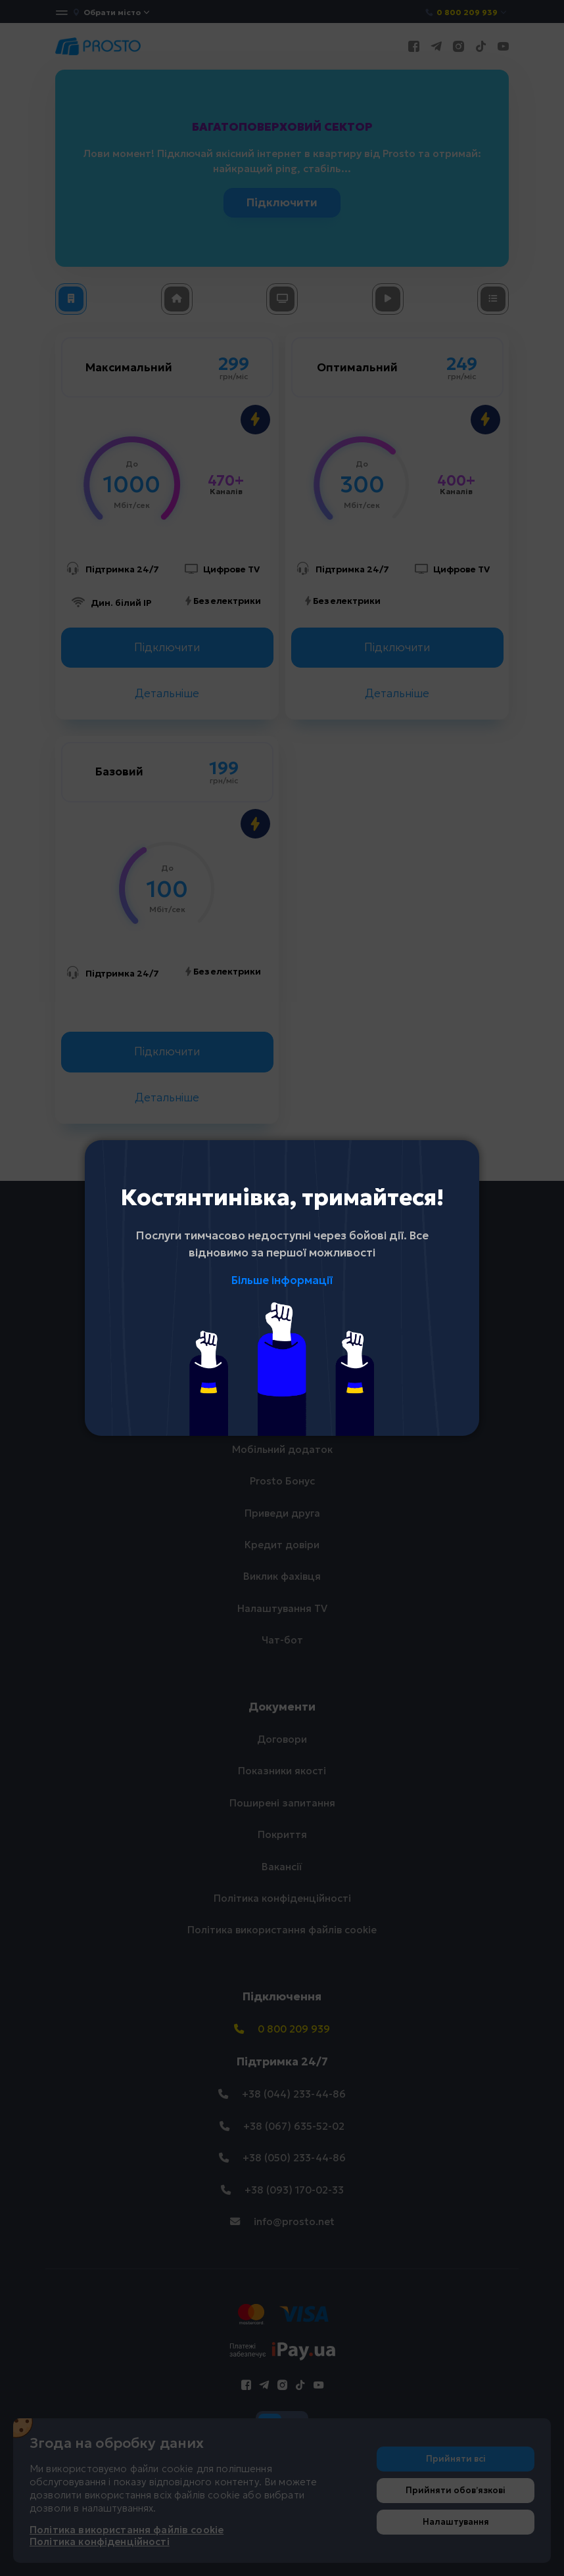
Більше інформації (282, 1280)
